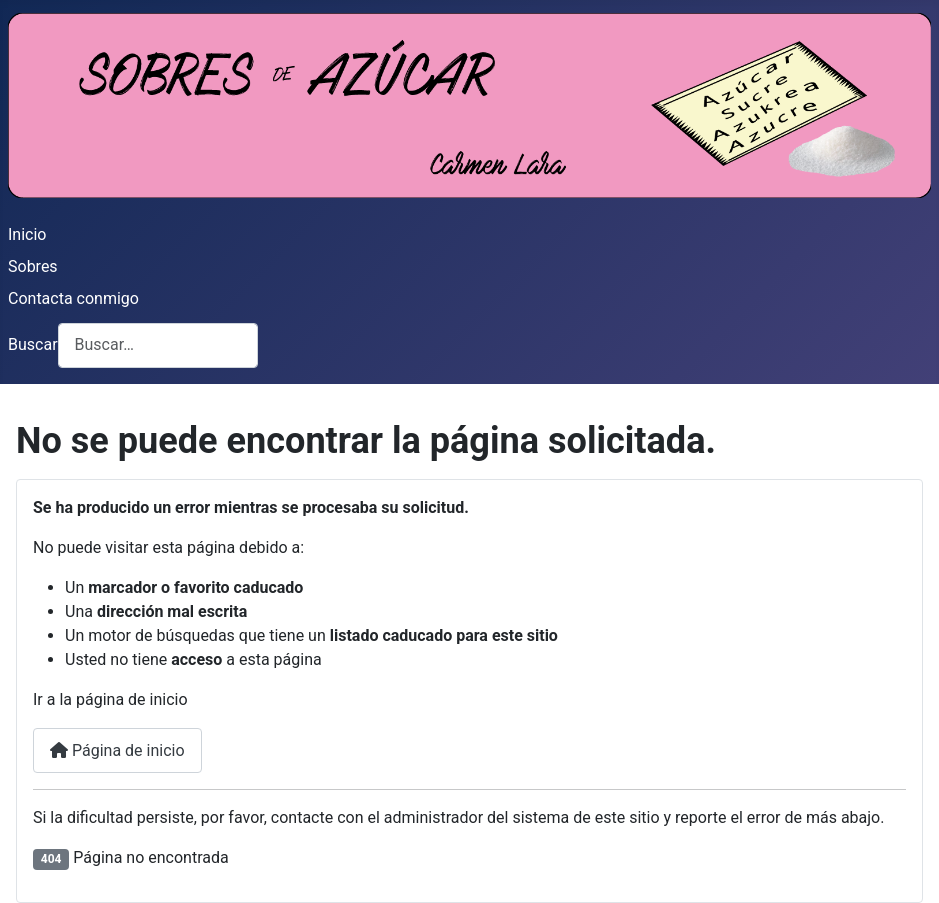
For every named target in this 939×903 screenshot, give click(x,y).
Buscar (33, 344)
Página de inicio (117, 750)
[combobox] (158, 345)
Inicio (27, 234)
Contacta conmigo (73, 298)
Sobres (33, 266)
